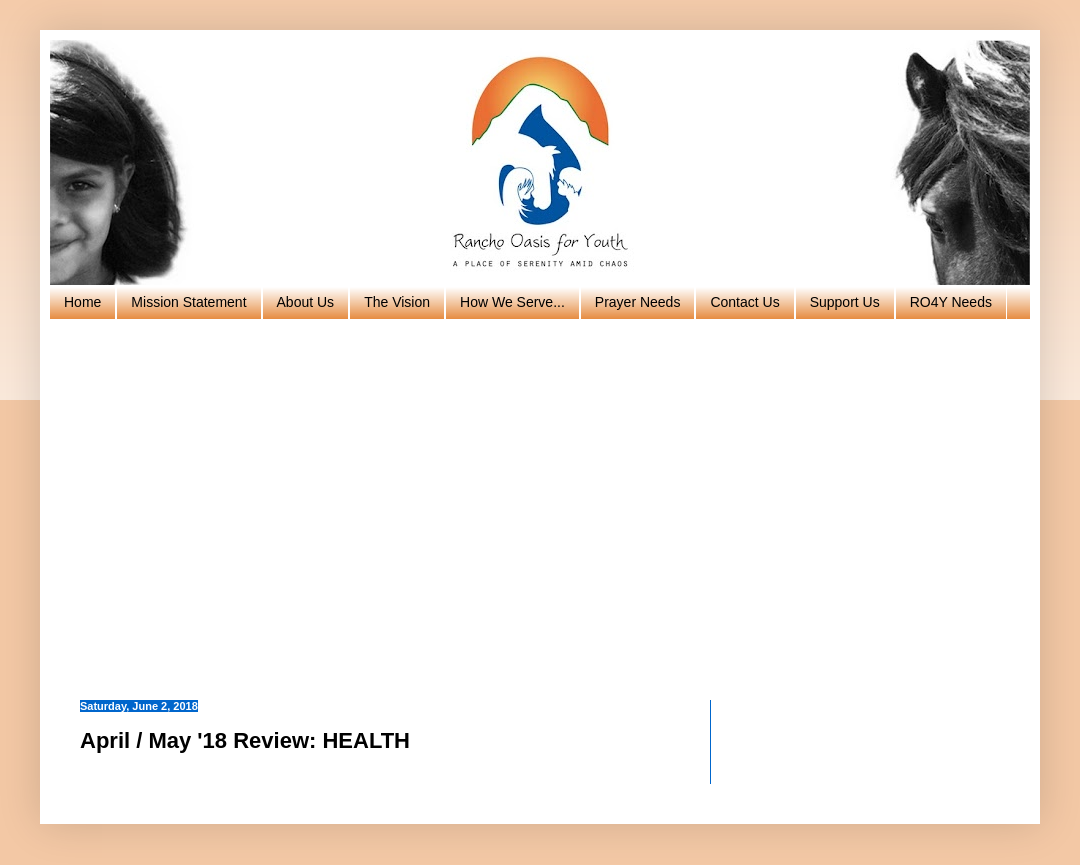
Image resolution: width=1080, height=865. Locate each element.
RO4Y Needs (951, 302)
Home (82, 302)
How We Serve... (512, 302)
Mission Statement (188, 302)
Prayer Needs (638, 302)
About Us (306, 302)
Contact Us (744, 302)
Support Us (845, 302)
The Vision (397, 302)
